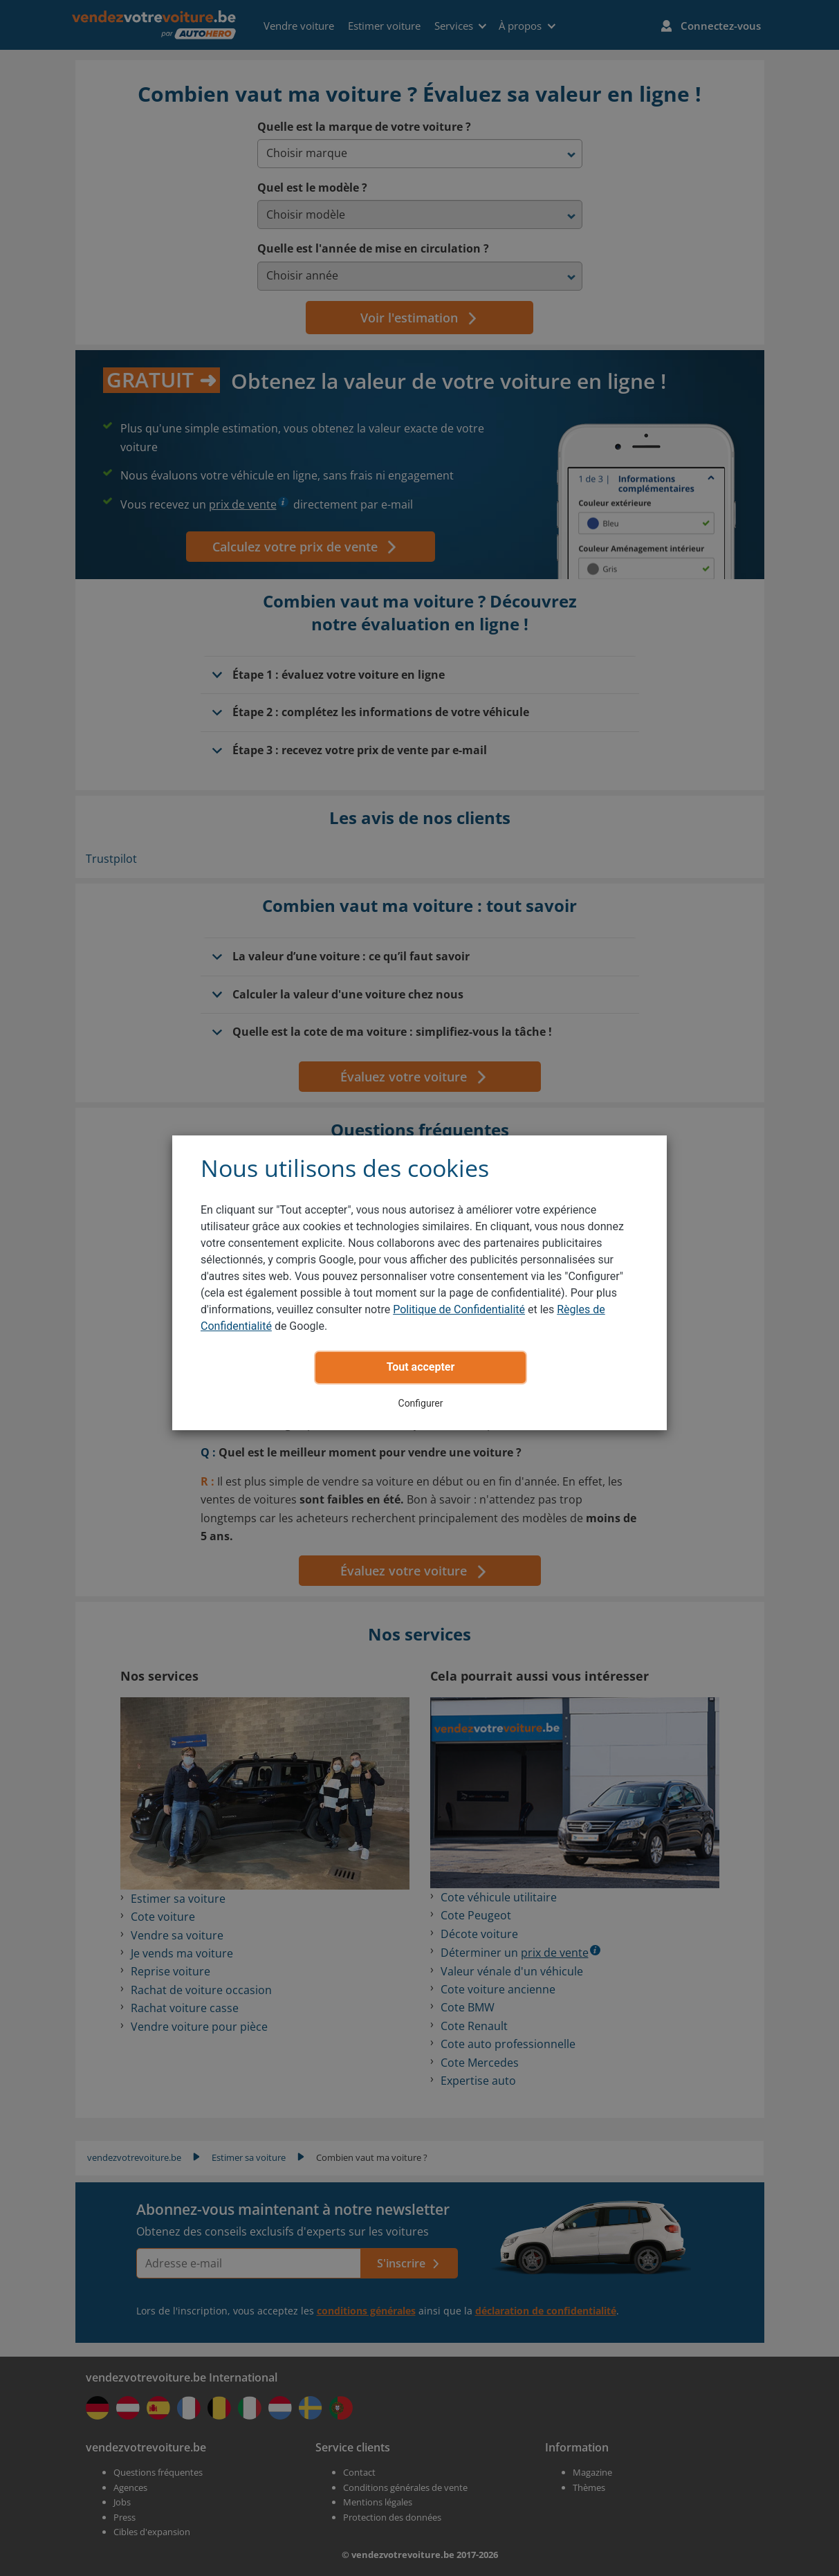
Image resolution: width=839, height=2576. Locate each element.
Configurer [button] (420, 1403)
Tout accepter (421, 1366)
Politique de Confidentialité (459, 1309)
